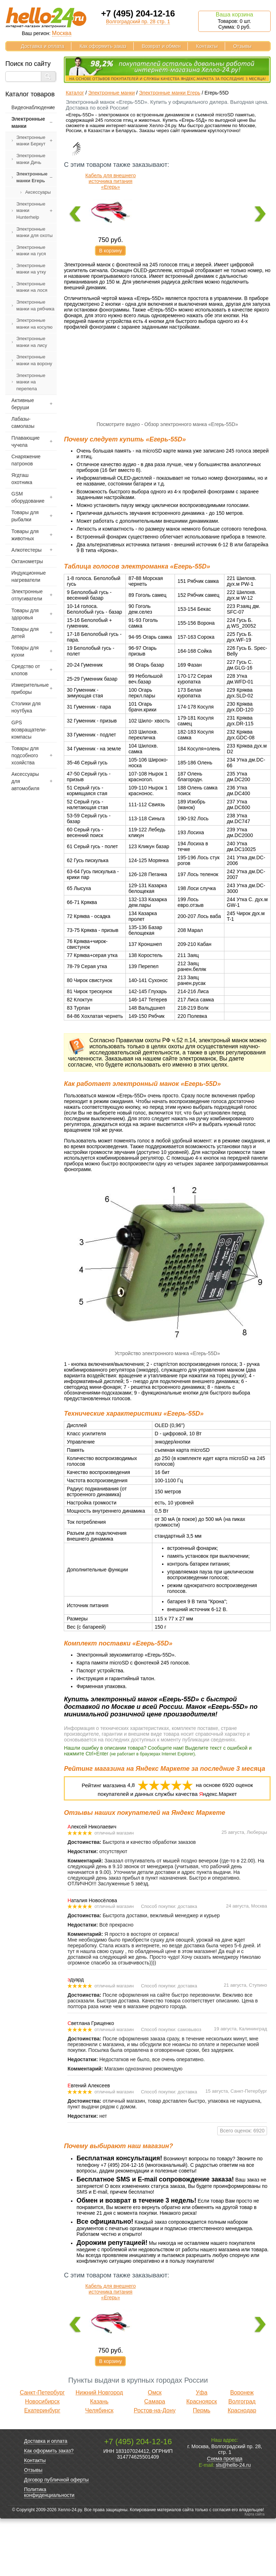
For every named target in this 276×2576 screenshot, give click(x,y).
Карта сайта (254, 2571)
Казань (99, 2459)
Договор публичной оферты (56, 2537)
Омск (154, 2450)
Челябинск (99, 2468)
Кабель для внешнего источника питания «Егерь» (110, 181)
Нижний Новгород (99, 2450)
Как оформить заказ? (48, 2508)
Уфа (201, 2450)
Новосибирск (42, 2459)
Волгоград (242, 2459)
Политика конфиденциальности (49, 2549)
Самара (154, 2459)
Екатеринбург (42, 2468)
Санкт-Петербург (42, 2450)
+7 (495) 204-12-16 (138, 13)
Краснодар (242, 2468)
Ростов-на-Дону (155, 2468)
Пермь (201, 2468)
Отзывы (242, 46)
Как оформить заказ (103, 46)
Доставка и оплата (42, 46)
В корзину (110, 250)
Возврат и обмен (161, 46)
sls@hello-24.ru (233, 2522)
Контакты (207, 46)
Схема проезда (225, 2516)
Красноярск (201, 2459)
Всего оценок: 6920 (242, 2188)
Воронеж (242, 2450)
